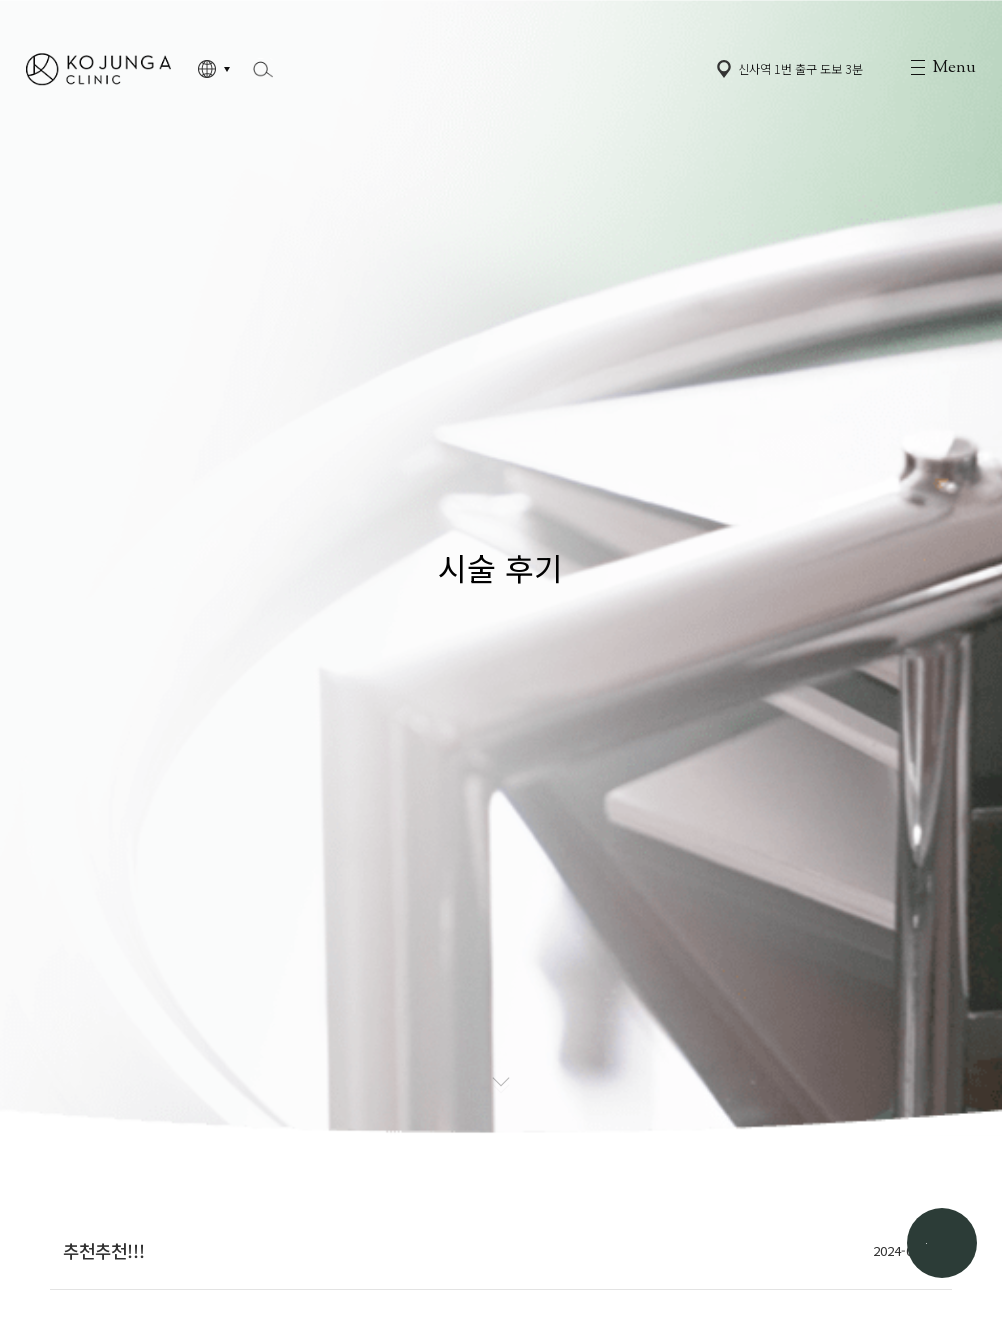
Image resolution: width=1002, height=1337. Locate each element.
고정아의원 (98, 69)
